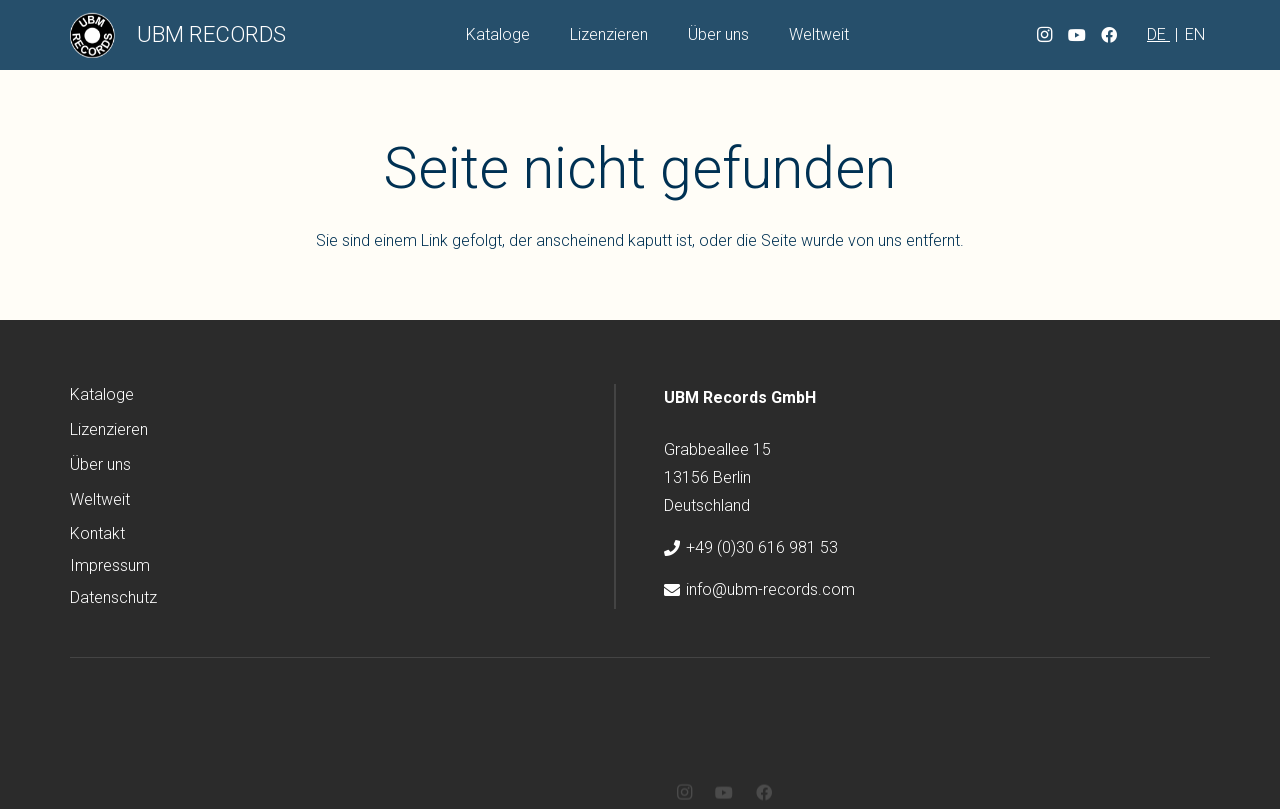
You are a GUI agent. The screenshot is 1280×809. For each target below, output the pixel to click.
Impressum (110, 565)
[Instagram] (1045, 35)
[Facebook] (1109, 35)
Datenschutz (113, 597)
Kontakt (97, 533)
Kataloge (102, 394)
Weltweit (100, 499)
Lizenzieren (109, 429)
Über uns (100, 464)
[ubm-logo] (92, 35)
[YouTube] (1077, 35)
